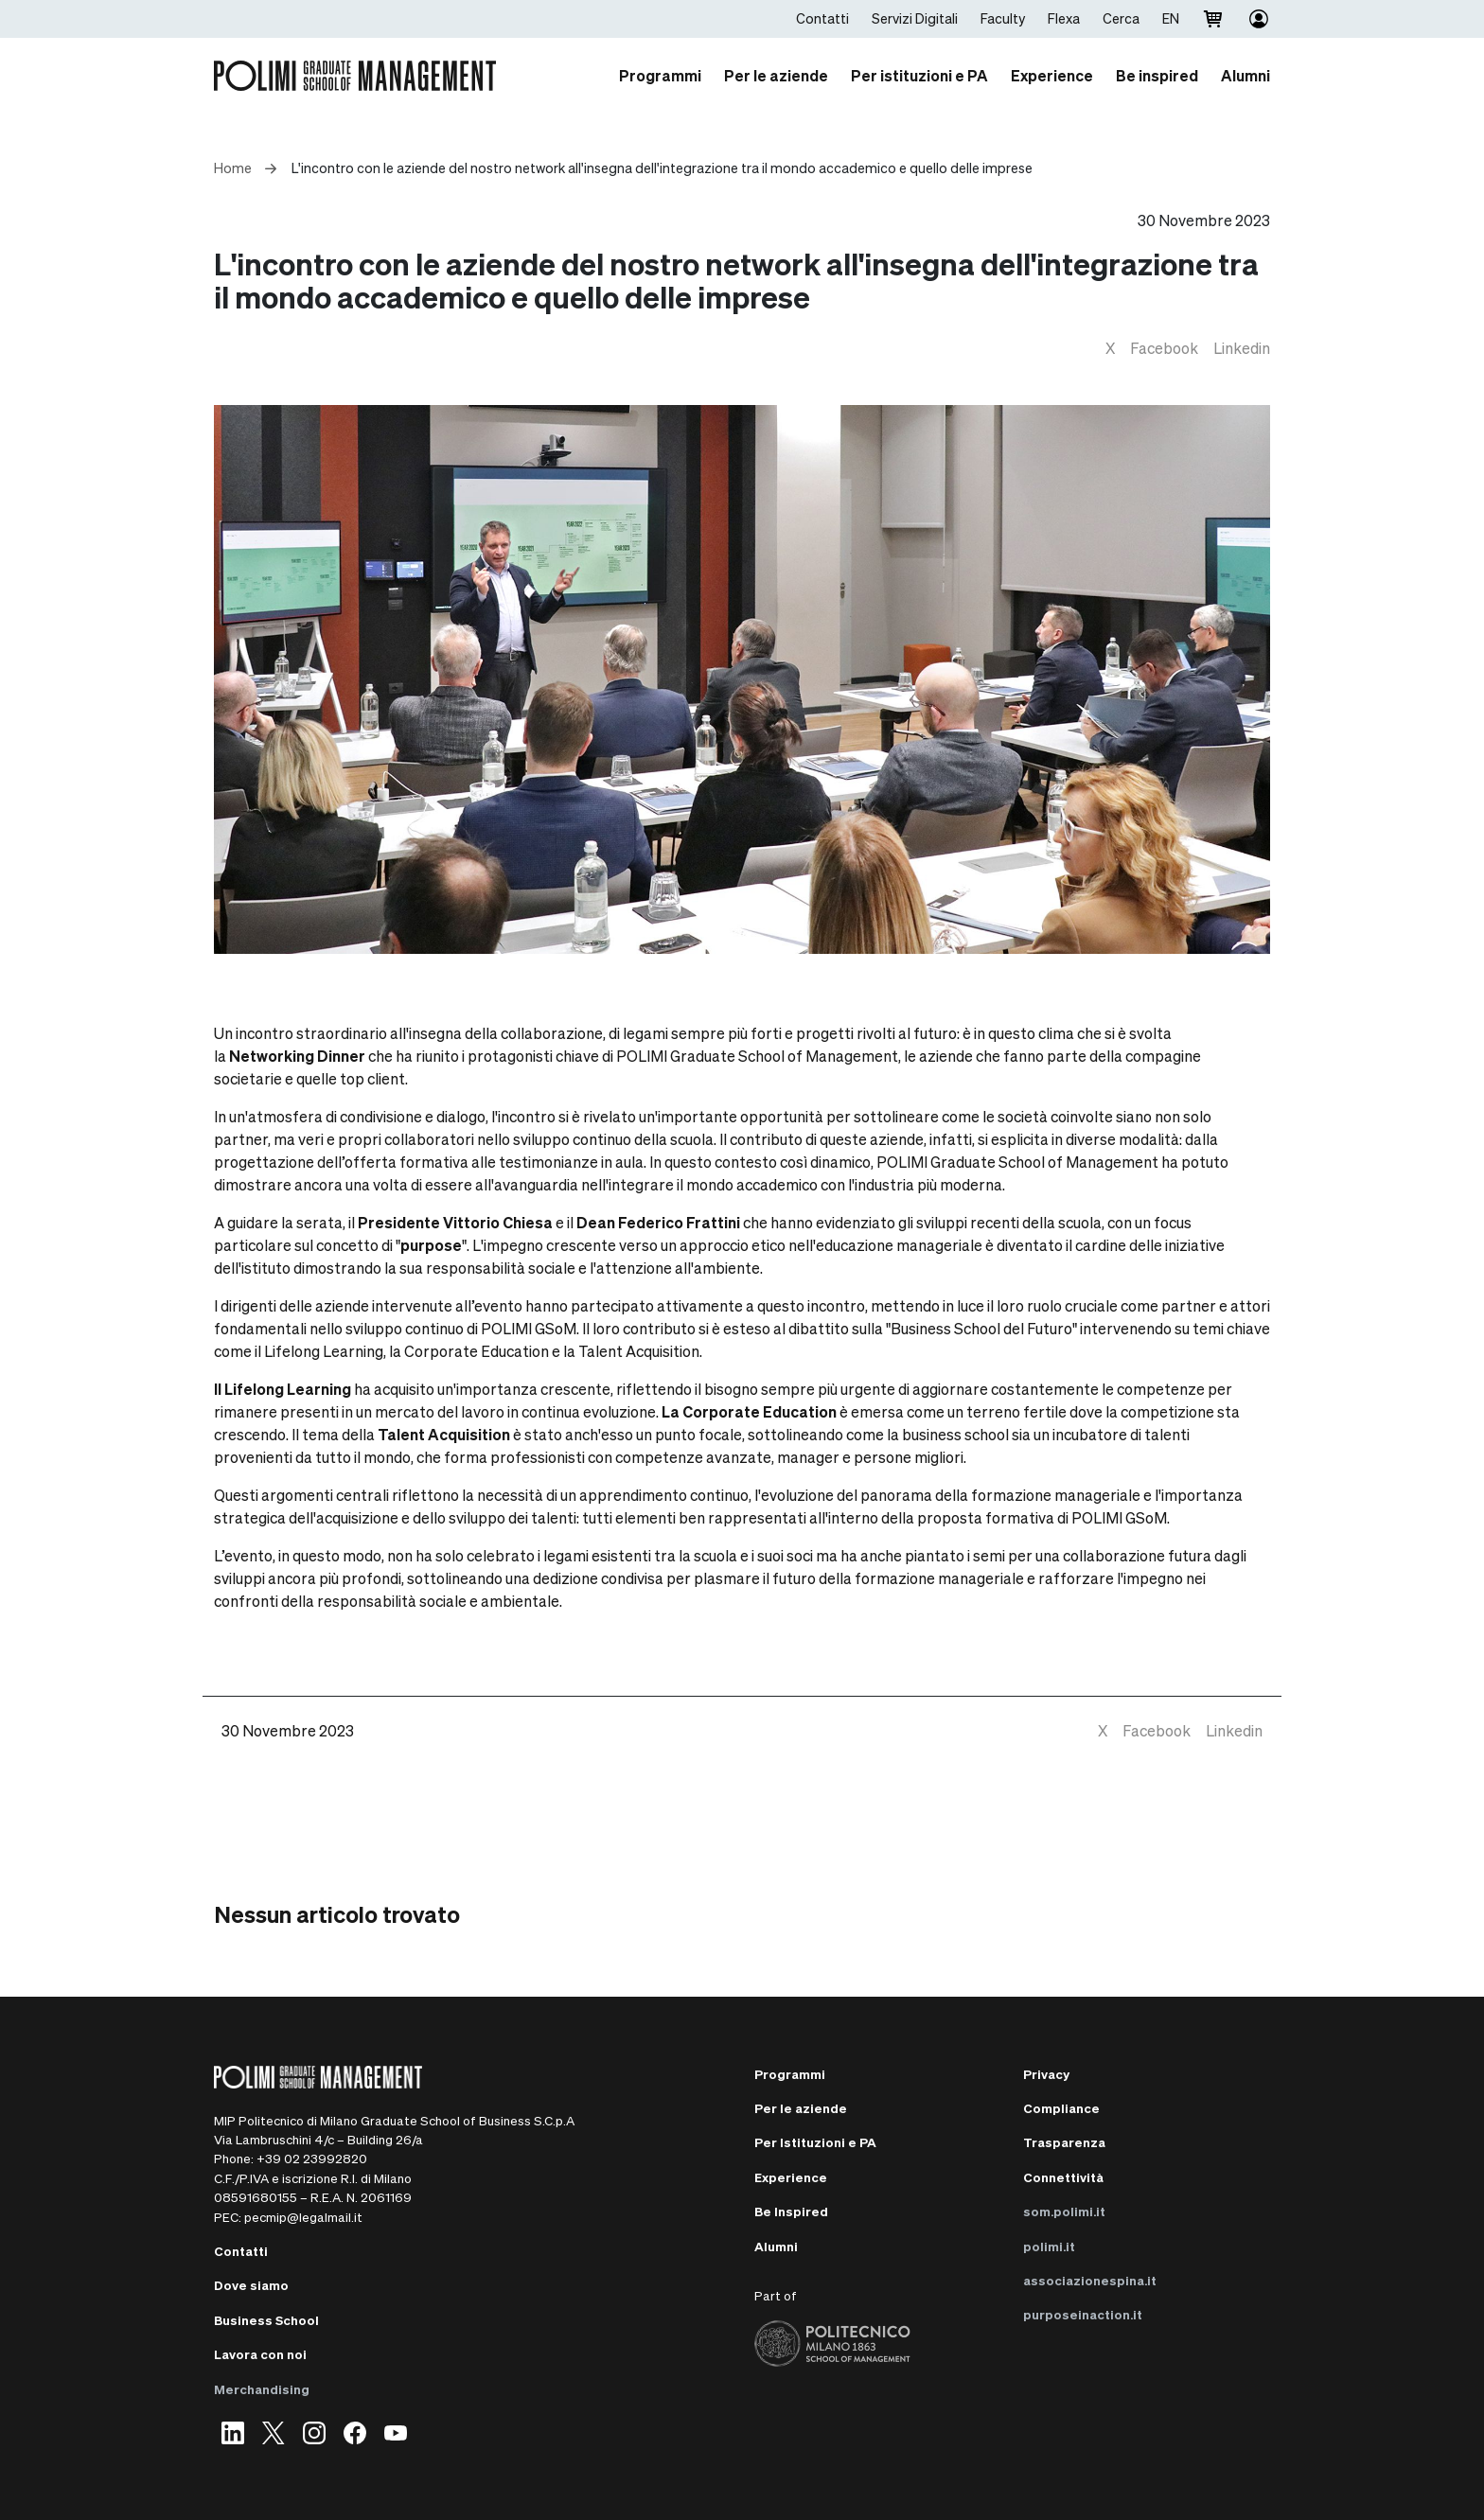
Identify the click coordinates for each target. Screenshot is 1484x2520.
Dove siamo (251, 2285)
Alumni (776, 2246)
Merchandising (261, 2389)
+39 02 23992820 (311, 2158)
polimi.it (1049, 2246)
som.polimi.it (1064, 2211)
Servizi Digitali (915, 17)
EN (1170, 17)
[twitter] (1110, 348)
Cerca (1121, 17)
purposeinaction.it (1082, 2314)
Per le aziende (800, 2108)
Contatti (822, 17)
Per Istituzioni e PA (815, 2142)
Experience (790, 2177)
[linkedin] (1241, 348)
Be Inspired (791, 2211)
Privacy (1046, 2074)
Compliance (1061, 2108)
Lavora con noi (260, 2354)
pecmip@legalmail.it (303, 2217)
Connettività (1063, 2177)
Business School (266, 2320)
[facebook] (1164, 348)
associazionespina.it (1090, 2280)
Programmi (789, 2074)
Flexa (1064, 17)
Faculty (1002, 17)
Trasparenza (1064, 2142)
